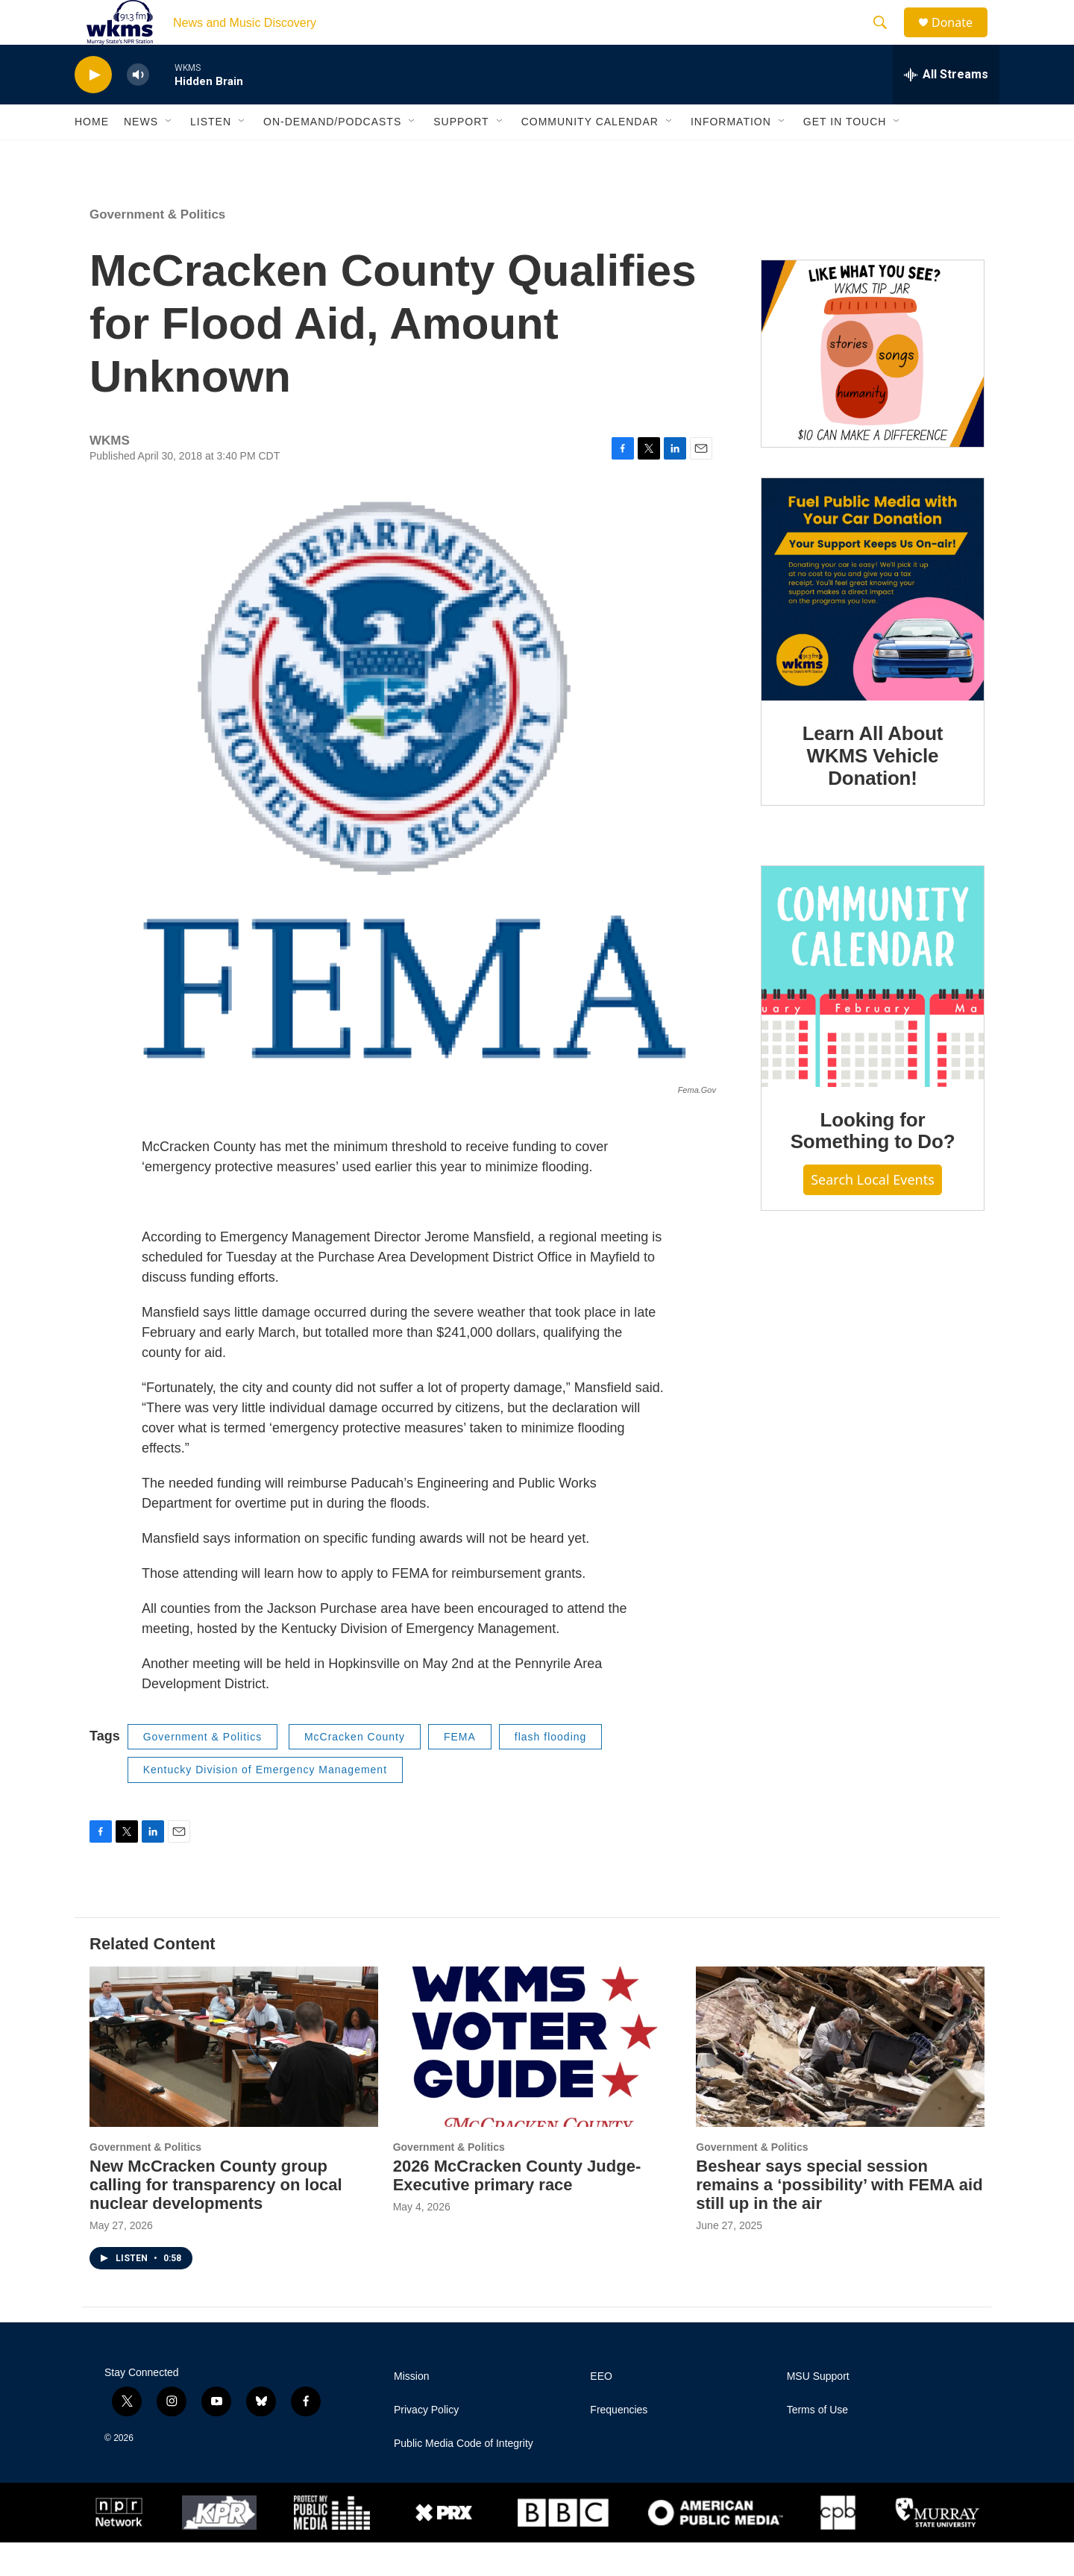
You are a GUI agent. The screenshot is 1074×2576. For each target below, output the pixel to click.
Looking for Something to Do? (873, 1164)
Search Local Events (873, 1213)
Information (731, 155)
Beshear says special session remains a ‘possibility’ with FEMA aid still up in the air (839, 2218)
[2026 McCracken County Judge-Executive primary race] (537, 2080)
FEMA (460, 1770)
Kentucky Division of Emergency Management (265, 1803)
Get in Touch (845, 155)
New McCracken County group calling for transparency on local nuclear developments (216, 2218)
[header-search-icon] (887, 39)
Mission (411, 2410)
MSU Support (818, 2410)
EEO (601, 2410)
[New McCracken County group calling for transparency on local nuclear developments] (234, 2080)
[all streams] (946, 108)
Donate (961, 39)
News (141, 155)
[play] (93, 108)
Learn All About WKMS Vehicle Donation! (873, 789)
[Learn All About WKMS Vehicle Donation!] (872, 623)
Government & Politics (157, 248)
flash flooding (551, 1770)
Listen (210, 155)
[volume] (138, 108)
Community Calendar (590, 155)
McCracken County (354, 1770)
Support (461, 155)
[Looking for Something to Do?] (872, 1010)
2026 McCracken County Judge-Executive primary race (517, 2209)
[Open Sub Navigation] (169, 155)
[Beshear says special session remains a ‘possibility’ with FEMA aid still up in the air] (840, 2080)
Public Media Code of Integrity (463, 2477)
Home (92, 155)
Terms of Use (817, 2443)
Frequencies (618, 2443)
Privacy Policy (426, 2443)
